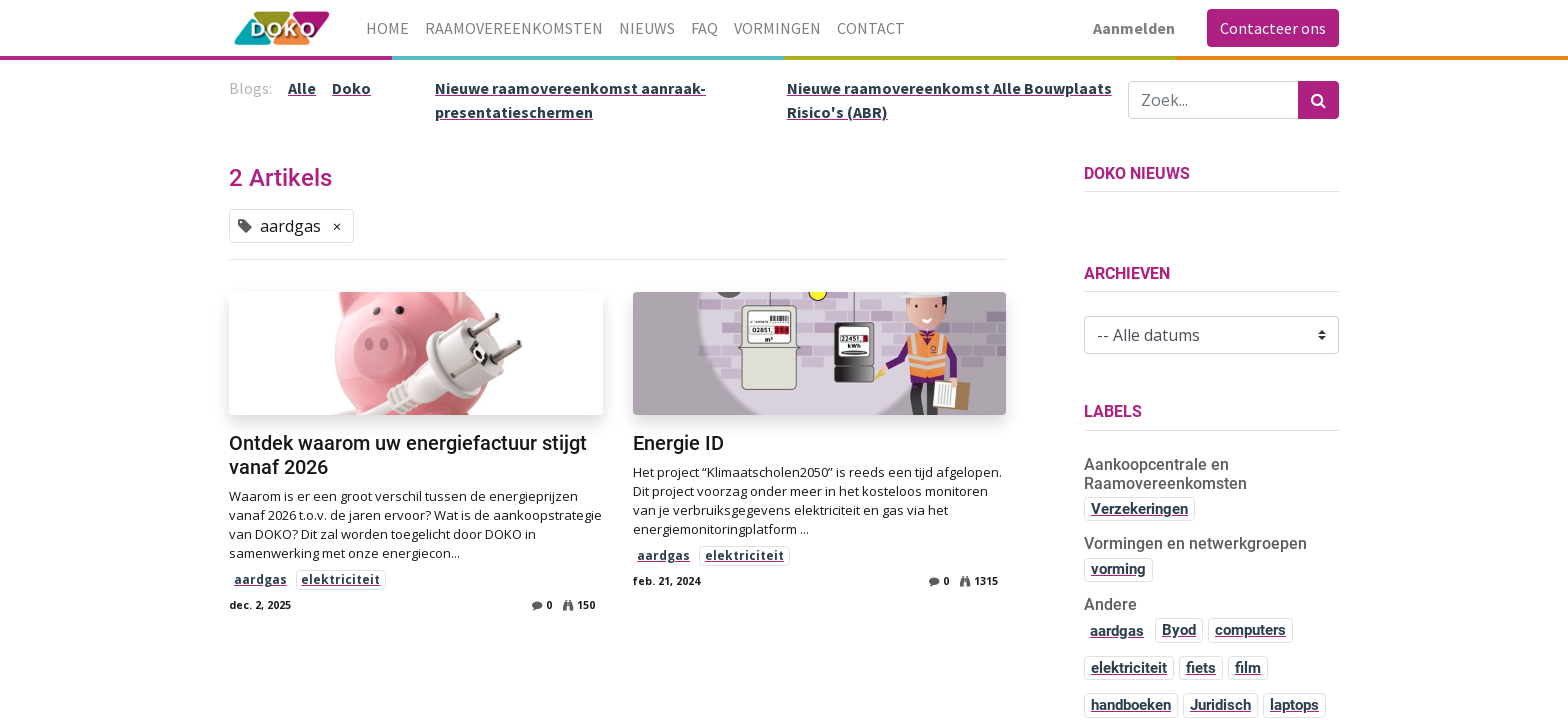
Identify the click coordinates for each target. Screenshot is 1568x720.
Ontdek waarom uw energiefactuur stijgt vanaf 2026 (408, 455)
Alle (302, 88)
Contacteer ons (1273, 28)
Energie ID (678, 443)
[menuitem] (387, 28)
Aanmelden (1134, 28)
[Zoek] (1318, 100)
